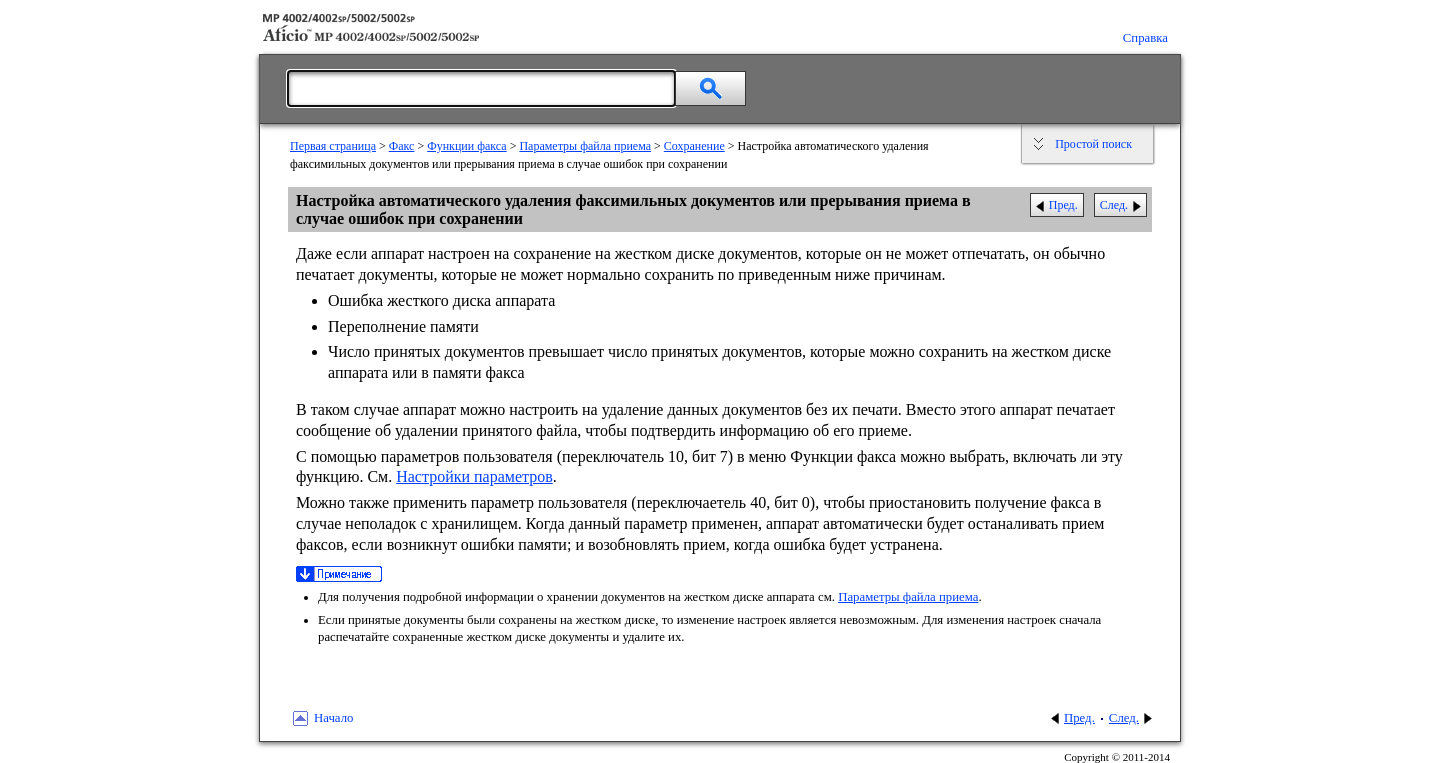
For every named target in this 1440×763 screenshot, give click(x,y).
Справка (1145, 38)
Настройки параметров (474, 476)
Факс (402, 146)
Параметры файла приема (585, 146)
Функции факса (466, 146)
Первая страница (333, 146)
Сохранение (694, 146)
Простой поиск (1093, 144)
